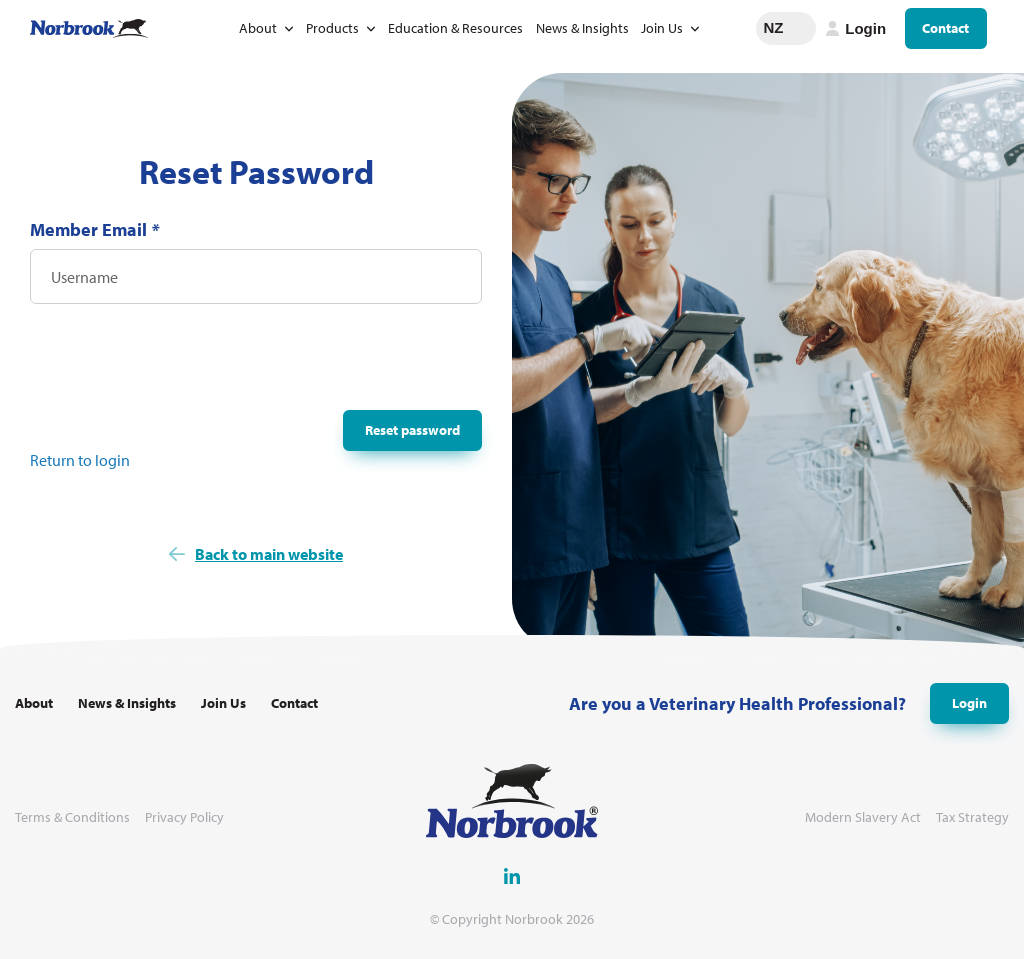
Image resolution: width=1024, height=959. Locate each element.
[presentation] (182, 363)
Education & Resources (455, 28)
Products (332, 28)
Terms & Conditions (72, 817)
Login (969, 703)
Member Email (94, 229)
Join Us (662, 28)
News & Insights (582, 28)
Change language (801, 28)
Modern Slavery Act (863, 817)
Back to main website (269, 554)
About (258, 28)
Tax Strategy (972, 817)
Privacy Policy (184, 817)
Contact (945, 28)
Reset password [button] (412, 430)
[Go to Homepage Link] (89, 28)
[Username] (256, 276)
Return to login (80, 460)
